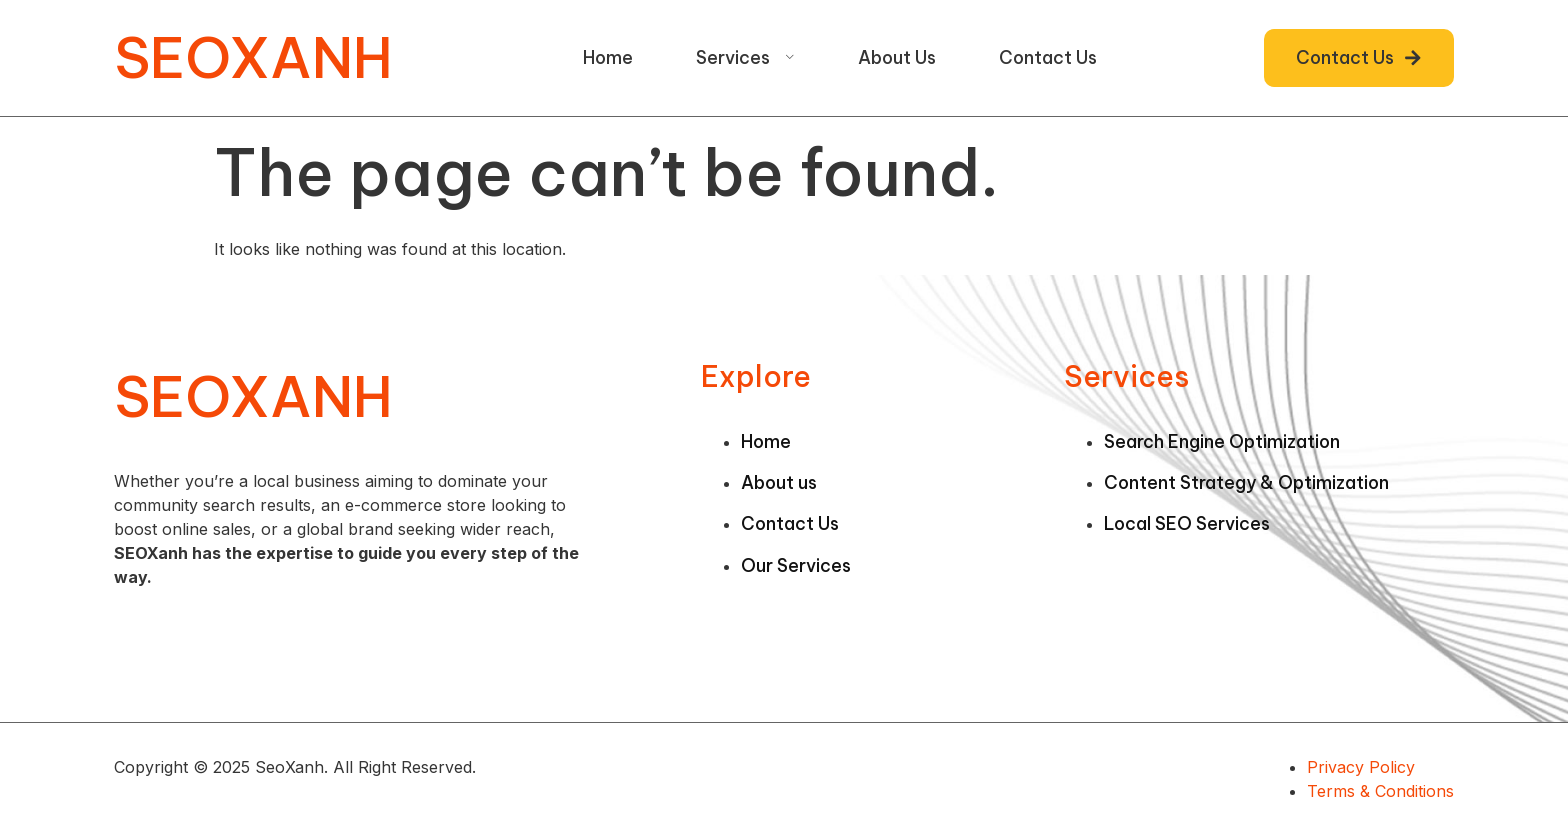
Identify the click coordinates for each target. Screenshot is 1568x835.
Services (745, 57)
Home (608, 57)
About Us (897, 57)
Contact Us (1048, 57)
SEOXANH (253, 57)
